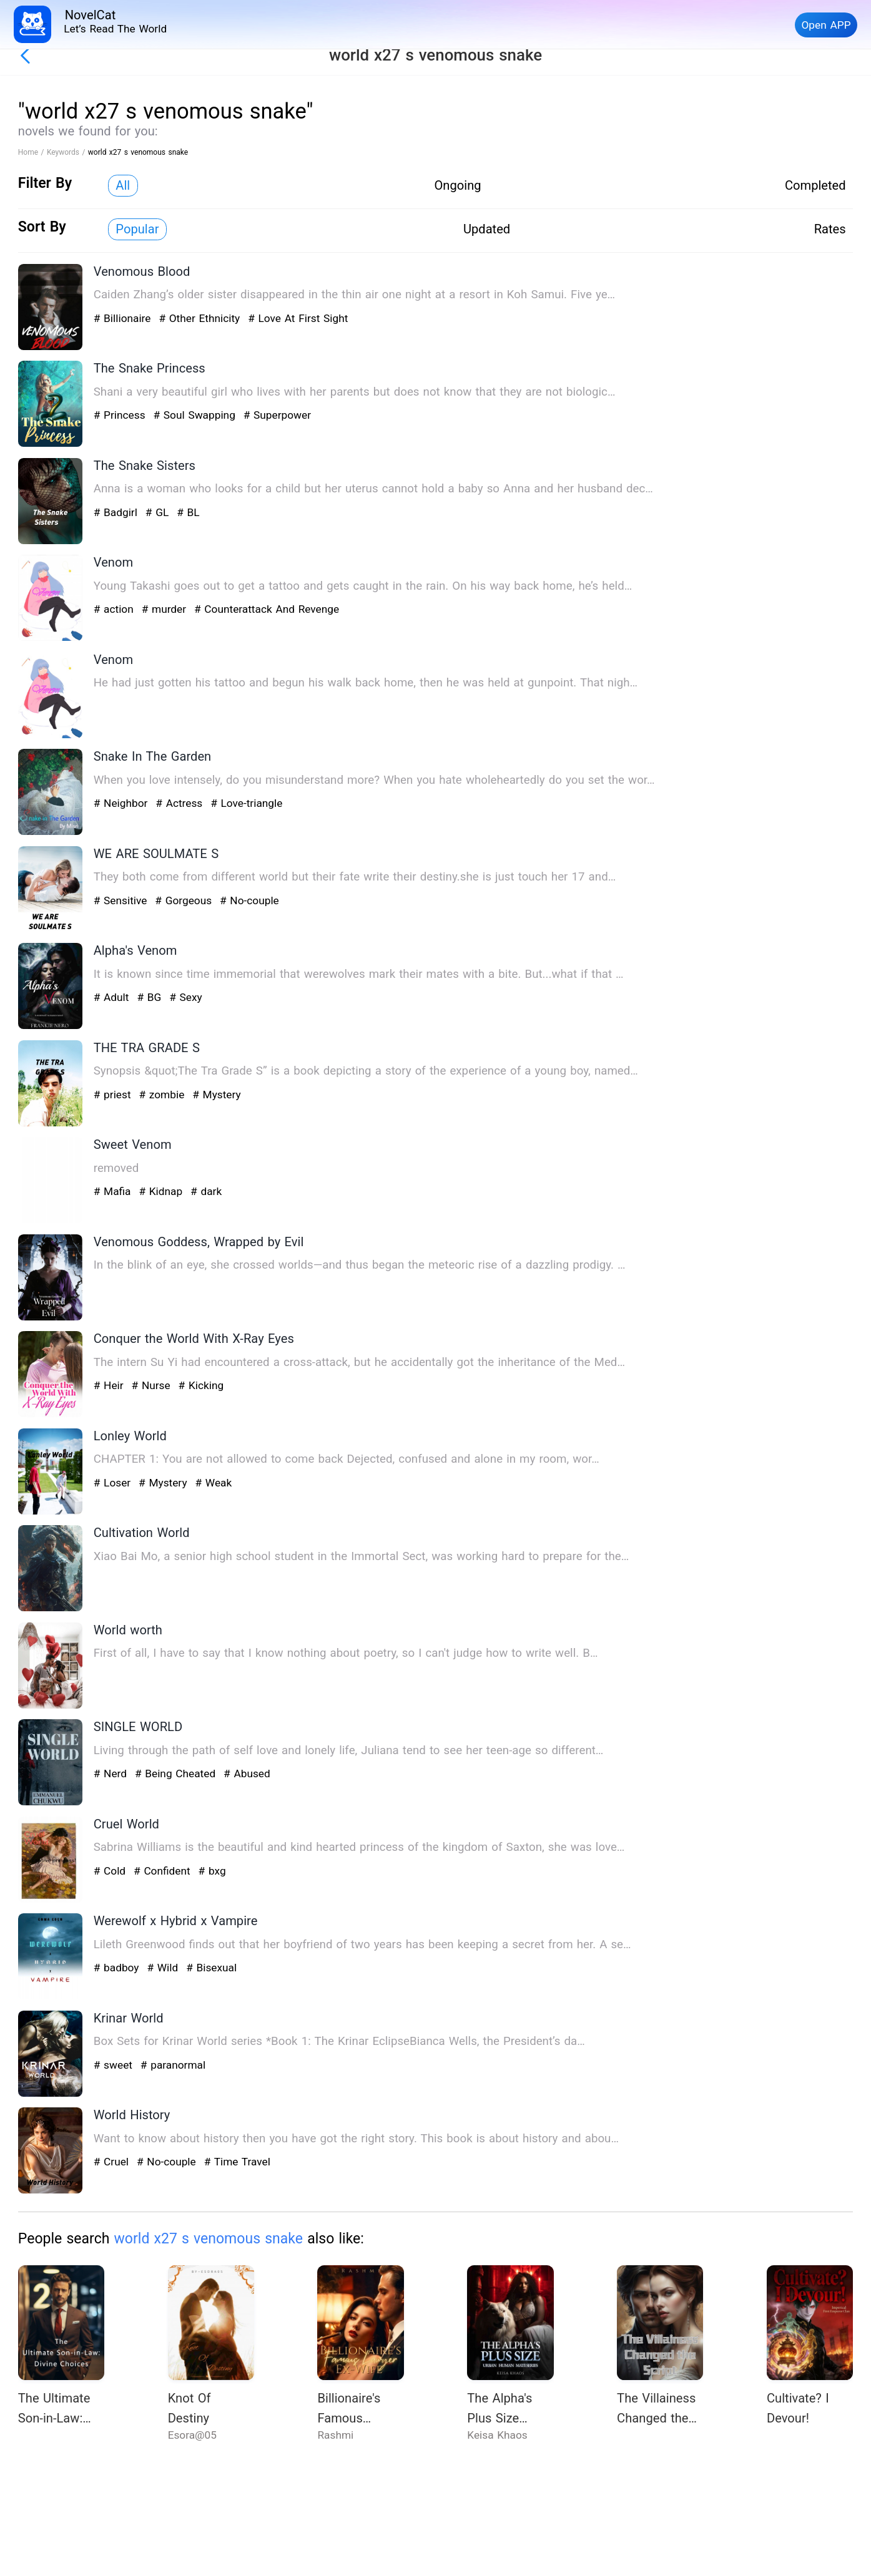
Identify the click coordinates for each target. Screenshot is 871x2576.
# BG (151, 997)
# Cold (111, 1871)
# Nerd (112, 1773)
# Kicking (201, 1385)
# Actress (180, 803)
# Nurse (153, 1385)
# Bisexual (211, 1967)
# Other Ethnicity (201, 318)
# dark (206, 1191)
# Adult (113, 997)
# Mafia (114, 1191)
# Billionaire (124, 318)
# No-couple (249, 900)
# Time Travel (237, 2161)
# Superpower (277, 415)
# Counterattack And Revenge (266, 609)
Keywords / (67, 152)
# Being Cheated (177, 1773)
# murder (166, 609)
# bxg (212, 1871)
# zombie (163, 1094)
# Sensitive (122, 900)
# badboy (118, 1967)
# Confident (164, 1871)
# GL (158, 512)
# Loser (114, 1482)
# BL (188, 512)
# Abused (247, 1773)
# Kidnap (162, 1191)
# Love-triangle (246, 803)
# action (115, 609)
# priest (114, 1094)
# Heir (110, 1385)
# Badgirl (117, 512)
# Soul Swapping (196, 415)
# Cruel (113, 2161)
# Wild (164, 1967)
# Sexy (185, 997)
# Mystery (216, 1094)
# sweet (115, 2065)
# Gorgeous (185, 900)
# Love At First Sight (298, 318)
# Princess (121, 415)
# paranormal (172, 2065)
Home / (32, 152)
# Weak (213, 1482)
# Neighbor (122, 803)
